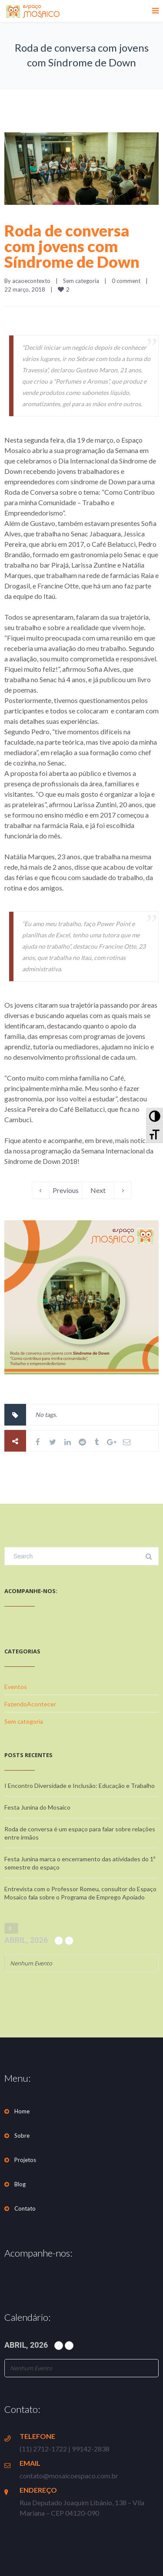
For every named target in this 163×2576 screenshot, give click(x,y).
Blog (20, 2184)
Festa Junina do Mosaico (37, 1807)
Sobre (22, 2135)
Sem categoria (81, 280)
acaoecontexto (31, 280)
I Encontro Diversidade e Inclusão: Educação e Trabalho (79, 1785)
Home (22, 2111)
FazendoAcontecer (30, 1704)
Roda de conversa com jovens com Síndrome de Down (72, 246)
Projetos (25, 2159)
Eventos (15, 1686)
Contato (25, 2208)
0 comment (126, 280)
